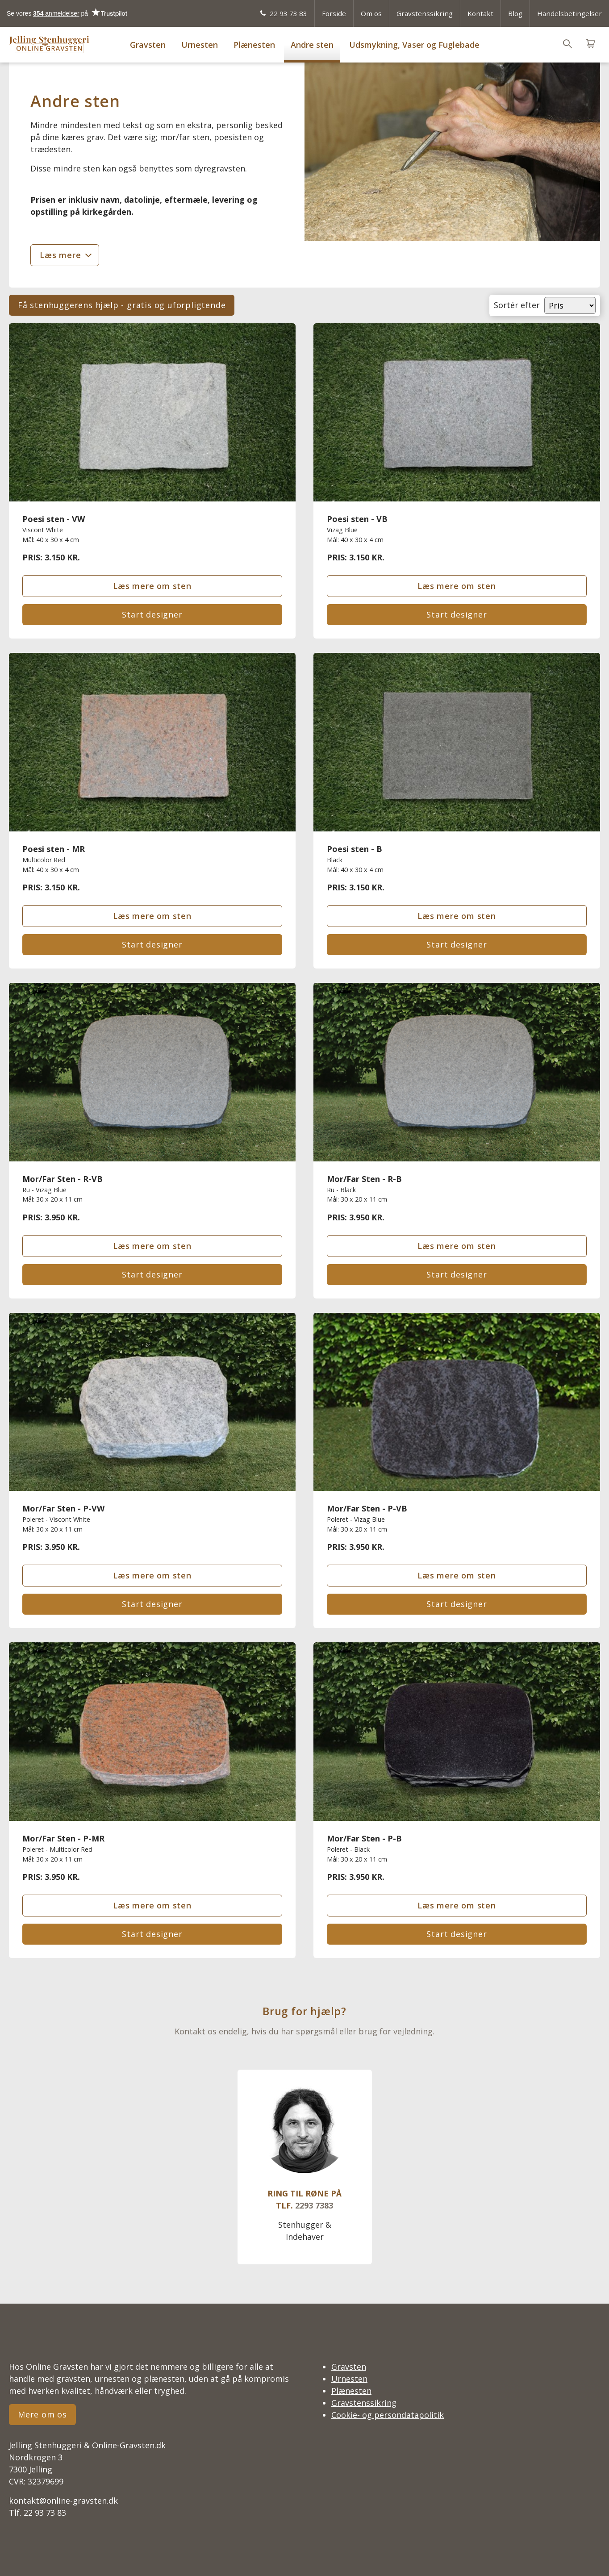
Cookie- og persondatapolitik (387, 2414)
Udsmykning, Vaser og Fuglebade (414, 44)
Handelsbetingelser (569, 13)
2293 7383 (314, 2205)
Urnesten (199, 44)
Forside (334, 13)
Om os (371, 13)
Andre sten (312, 44)
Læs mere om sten (152, 585)
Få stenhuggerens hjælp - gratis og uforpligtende (121, 305)
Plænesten (254, 44)
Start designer (152, 614)
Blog (515, 13)
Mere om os (42, 2414)
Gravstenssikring (424, 13)
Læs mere (60, 255)
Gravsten (148, 44)
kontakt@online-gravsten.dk (63, 2500)
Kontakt (480, 13)
